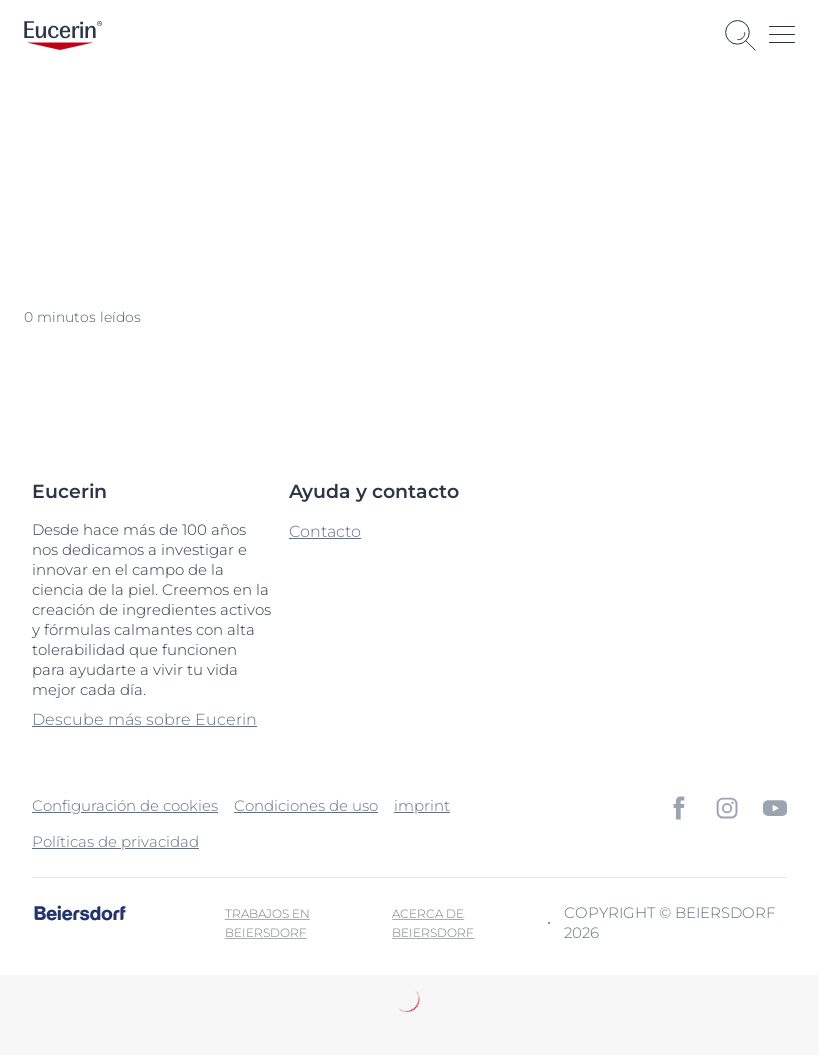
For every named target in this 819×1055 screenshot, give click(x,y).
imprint (422, 805)
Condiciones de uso (306, 805)
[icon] (679, 808)
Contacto (325, 531)
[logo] (63, 35)
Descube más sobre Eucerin (144, 719)
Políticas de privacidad (115, 841)
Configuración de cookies (125, 805)
